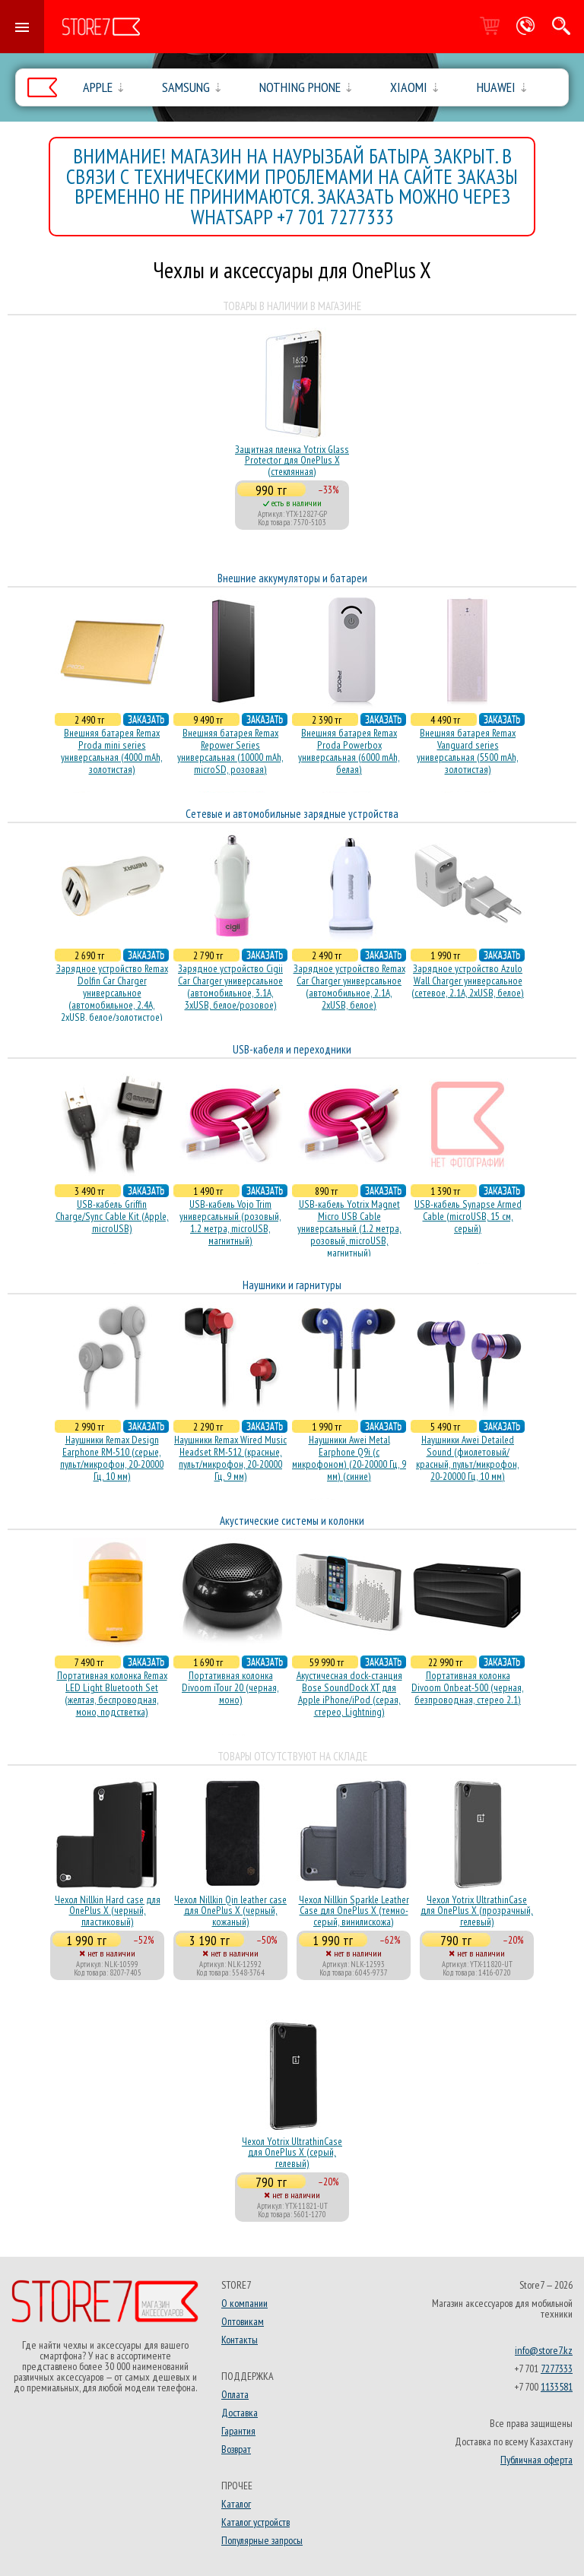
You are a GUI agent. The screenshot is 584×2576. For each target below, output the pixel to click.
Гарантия (238, 2431)
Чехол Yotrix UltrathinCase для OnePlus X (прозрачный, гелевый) (477, 1910)
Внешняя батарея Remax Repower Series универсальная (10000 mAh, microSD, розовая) (230, 751)
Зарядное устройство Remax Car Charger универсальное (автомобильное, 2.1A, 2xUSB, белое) (349, 987)
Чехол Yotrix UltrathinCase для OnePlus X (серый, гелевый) (292, 2152)
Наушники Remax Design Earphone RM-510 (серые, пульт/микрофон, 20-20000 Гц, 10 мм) (111, 1458)
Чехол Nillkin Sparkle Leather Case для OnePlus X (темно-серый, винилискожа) (354, 1910)
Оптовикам (242, 2321)
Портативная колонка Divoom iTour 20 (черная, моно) (230, 1687)
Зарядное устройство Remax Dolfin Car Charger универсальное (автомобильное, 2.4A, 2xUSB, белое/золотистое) (112, 993)
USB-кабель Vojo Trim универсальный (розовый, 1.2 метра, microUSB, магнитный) (230, 1222)
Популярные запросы (262, 2540)
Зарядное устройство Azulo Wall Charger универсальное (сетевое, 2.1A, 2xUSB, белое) (467, 981)
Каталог (236, 2504)
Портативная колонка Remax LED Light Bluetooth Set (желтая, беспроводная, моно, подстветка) (112, 1693)
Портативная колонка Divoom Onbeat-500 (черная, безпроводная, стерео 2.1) (467, 1687)
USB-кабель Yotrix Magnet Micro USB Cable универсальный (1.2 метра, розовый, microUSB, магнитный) (349, 1228)
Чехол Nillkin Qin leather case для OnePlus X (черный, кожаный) (230, 1910)
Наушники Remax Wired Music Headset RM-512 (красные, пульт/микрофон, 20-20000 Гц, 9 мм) (230, 1458)
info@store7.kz (544, 2350)
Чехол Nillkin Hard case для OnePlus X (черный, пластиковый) (107, 1910)
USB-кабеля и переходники (292, 1049)
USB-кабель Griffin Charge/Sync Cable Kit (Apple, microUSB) (112, 1216)
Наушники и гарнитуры (292, 1285)
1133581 (557, 2387)
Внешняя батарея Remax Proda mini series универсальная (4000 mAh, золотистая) (112, 751)
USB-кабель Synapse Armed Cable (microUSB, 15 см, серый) (468, 1216)
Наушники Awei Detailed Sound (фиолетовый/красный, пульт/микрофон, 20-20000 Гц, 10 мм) (467, 1458)
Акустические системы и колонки (292, 1520)
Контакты (239, 2339)
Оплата (235, 2394)
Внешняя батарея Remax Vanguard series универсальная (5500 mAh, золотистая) (468, 751)
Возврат (236, 2449)
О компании (244, 2303)
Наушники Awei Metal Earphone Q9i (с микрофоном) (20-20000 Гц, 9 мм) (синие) (349, 1458)
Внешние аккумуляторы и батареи (292, 578)
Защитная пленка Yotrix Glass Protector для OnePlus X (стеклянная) (292, 460)
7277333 (557, 2368)
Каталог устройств (255, 2522)
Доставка (239, 2412)
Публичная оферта (536, 2460)
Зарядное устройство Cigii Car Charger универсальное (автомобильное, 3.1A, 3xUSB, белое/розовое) (230, 987)
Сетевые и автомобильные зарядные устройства (292, 813)
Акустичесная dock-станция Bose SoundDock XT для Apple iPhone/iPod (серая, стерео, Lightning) (349, 1693)
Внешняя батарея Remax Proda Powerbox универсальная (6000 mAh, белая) (349, 751)
